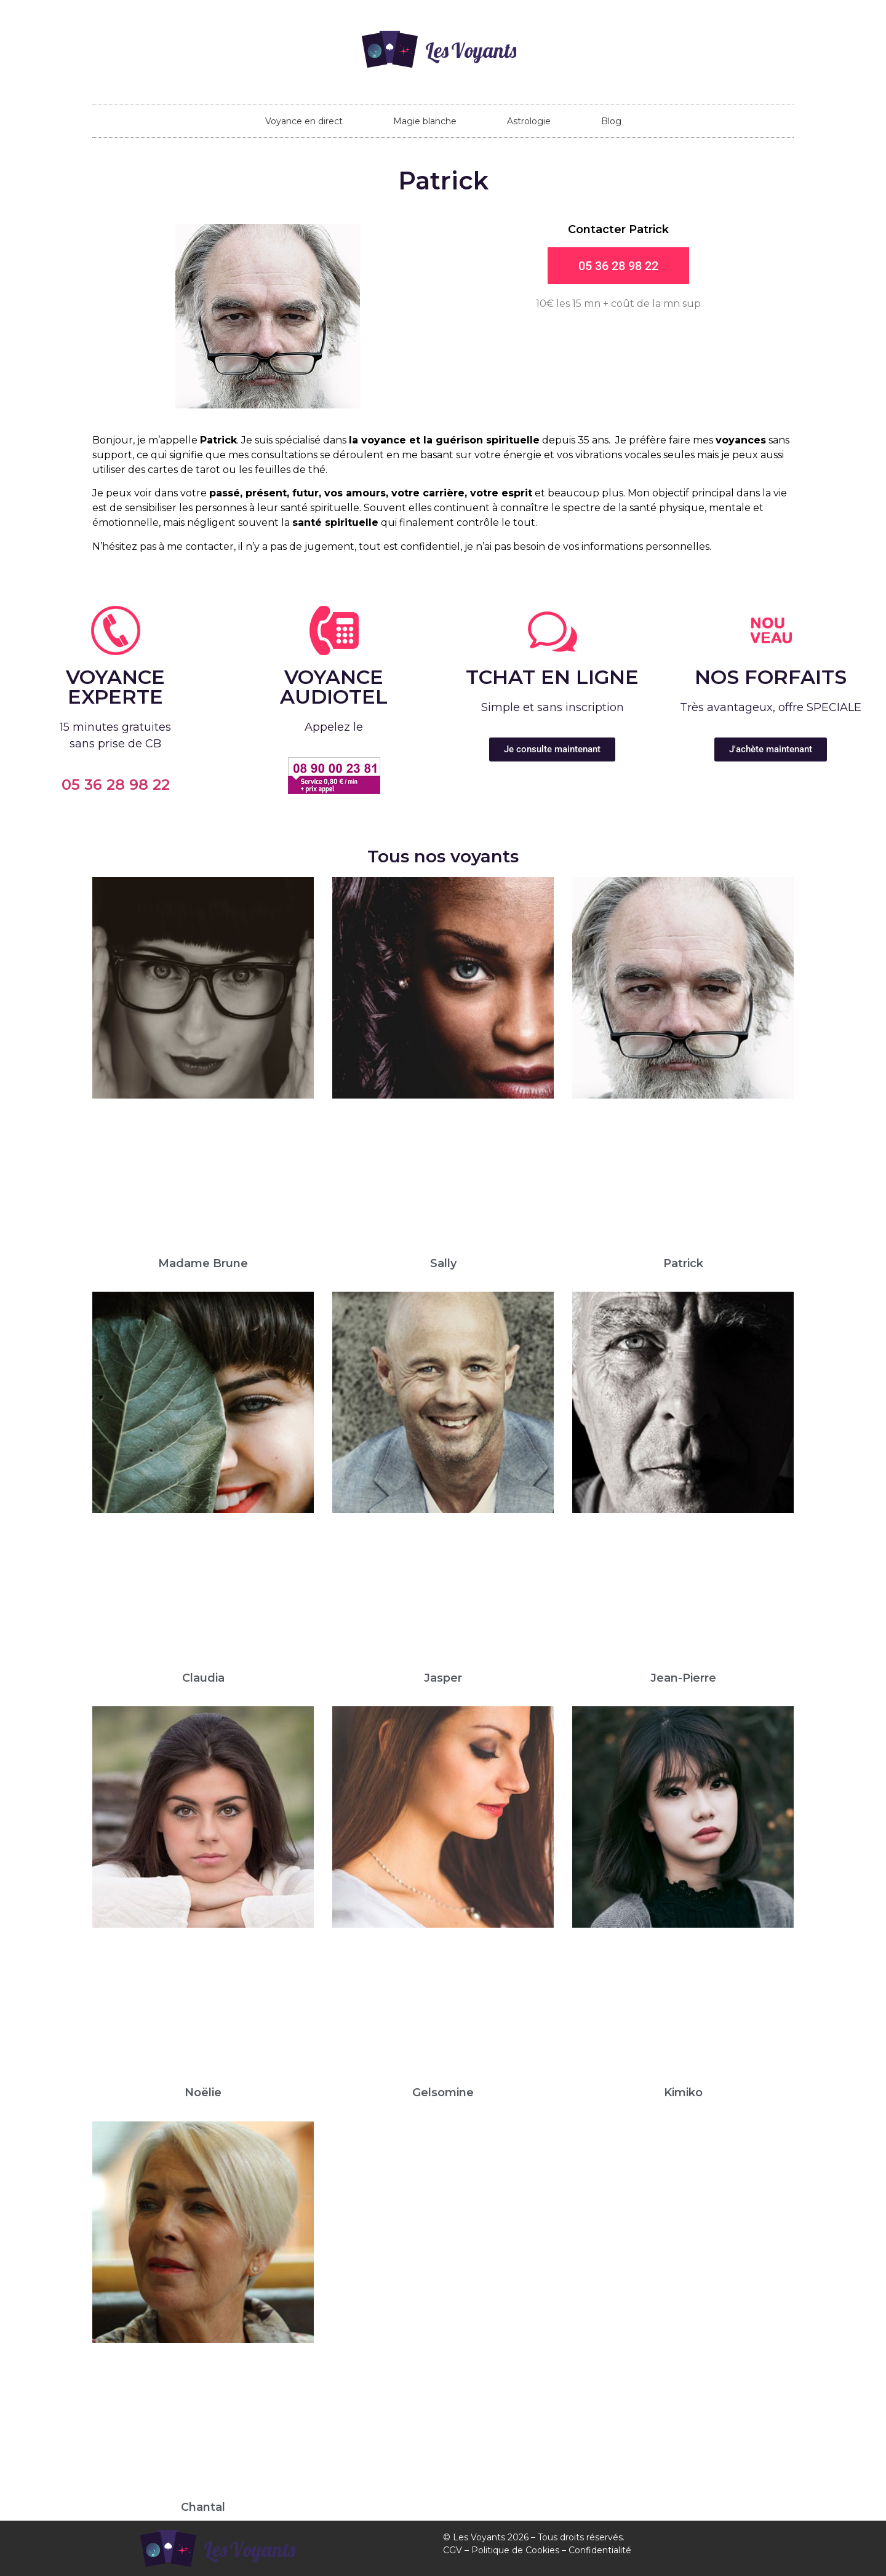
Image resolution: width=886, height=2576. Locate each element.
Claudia (203, 1678)
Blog (611, 121)
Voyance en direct (304, 121)
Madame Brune (203, 1263)
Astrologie (529, 121)
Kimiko (683, 2092)
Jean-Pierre (683, 1678)
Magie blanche (425, 121)
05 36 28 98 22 (116, 784)
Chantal (203, 2507)
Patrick (683, 1263)
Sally (443, 1263)
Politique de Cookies (515, 2550)
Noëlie (203, 2092)
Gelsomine (443, 2092)
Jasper (443, 1678)
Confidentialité (600, 2550)
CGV (452, 2550)
